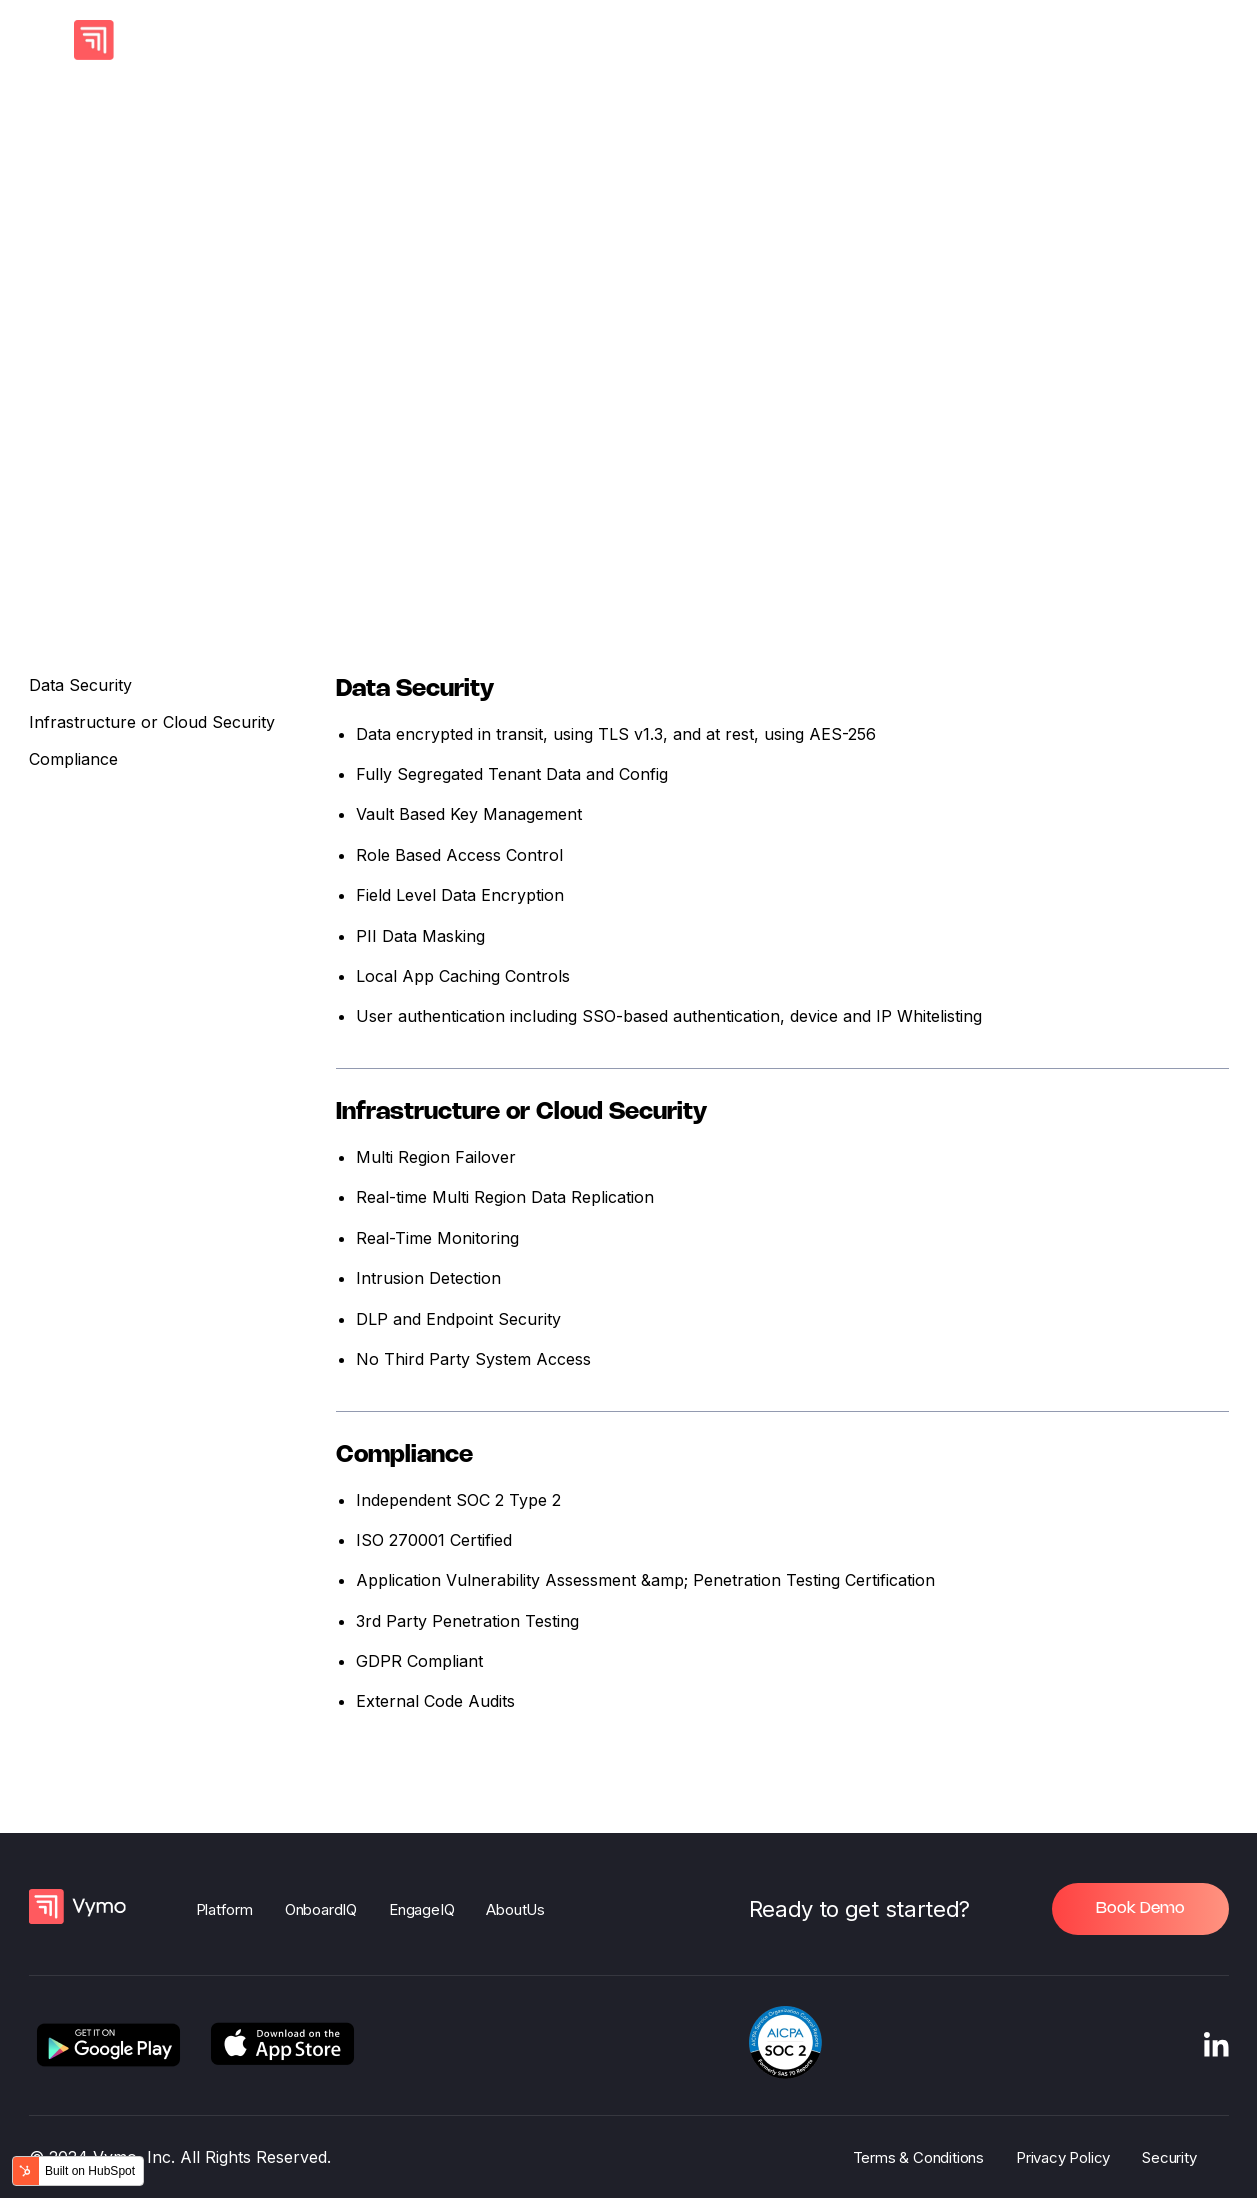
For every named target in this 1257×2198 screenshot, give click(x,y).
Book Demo (1140, 1908)
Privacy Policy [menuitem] (1063, 2157)
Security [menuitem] (1169, 2157)
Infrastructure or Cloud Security (152, 730)
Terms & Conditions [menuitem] (918, 2157)
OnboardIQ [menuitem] (321, 1909)
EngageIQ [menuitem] (421, 1909)
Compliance (73, 767)
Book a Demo (1103, 40)
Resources (860, 40)
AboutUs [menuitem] (515, 1909)
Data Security (80, 692)
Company (740, 40)
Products (385, 40)
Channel (497, 40)
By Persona (616, 40)
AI (299, 40)
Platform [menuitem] (224, 1909)
